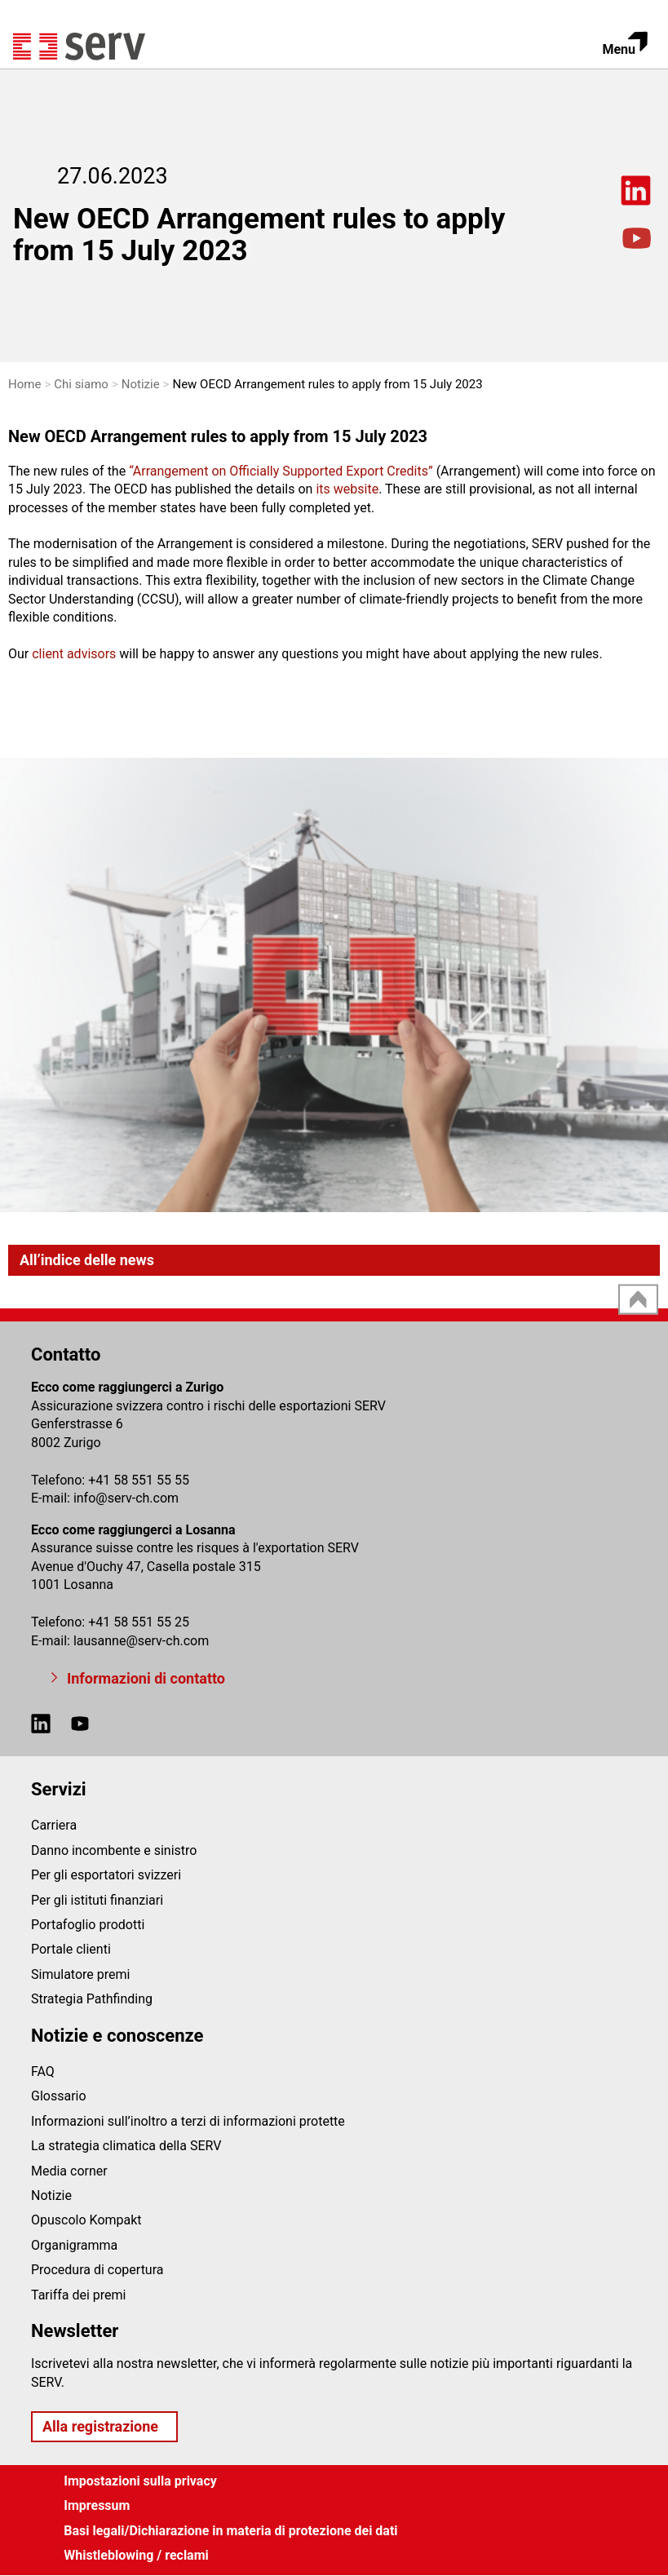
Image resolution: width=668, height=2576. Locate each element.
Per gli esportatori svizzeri (106, 1875)
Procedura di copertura (97, 2269)
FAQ (43, 2071)
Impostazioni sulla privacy (140, 2481)
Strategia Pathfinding (92, 1999)
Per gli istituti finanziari (97, 1900)
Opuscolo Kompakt (86, 2220)
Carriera (54, 1825)
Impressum (97, 2505)
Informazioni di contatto (146, 1678)
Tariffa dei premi (78, 2295)
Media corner (69, 2171)
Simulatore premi (80, 1974)
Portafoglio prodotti (87, 1924)
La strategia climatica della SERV (126, 2145)
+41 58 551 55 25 (138, 1622)
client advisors (75, 654)
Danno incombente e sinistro (114, 1850)
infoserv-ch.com (126, 1498)
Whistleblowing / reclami (136, 2555)
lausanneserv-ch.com (141, 1641)
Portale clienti (71, 1949)
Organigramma (74, 2245)
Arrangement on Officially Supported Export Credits (280, 471)
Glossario (58, 2096)
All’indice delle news (87, 1259)
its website (347, 489)
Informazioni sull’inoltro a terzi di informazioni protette (188, 2121)
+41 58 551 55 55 (138, 1480)
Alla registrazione (100, 2426)
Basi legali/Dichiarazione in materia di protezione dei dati (230, 2530)
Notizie (51, 2195)
